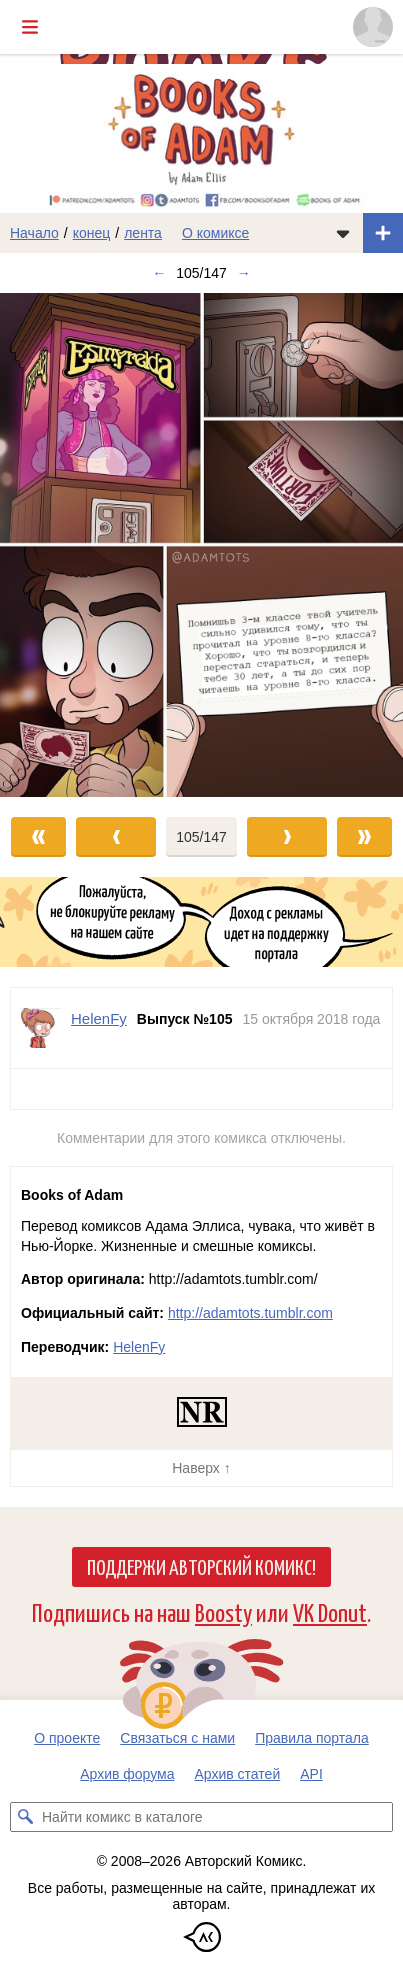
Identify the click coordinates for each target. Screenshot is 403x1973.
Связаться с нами (177, 1738)
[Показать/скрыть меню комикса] (343, 233)
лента (143, 233)
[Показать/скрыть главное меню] (30, 27)
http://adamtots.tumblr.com (250, 1313)
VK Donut (330, 1611)
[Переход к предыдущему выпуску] (50, 545)
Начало (34, 233)
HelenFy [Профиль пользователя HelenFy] (99, 1018)
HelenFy (139, 1347)
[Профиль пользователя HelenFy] (41, 1028)
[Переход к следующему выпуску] (201, 545)
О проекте (67, 1738)
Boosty (223, 1611)
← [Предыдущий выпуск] (159, 273)
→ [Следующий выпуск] (244, 273)
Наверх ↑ (201, 1468)
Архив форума (127, 1774)
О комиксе (215, 233)
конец (92, 233)
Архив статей (238, 1774)
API (311, 1774)
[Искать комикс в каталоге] (25, 1817)
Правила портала (312, 1738)
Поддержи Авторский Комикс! (201, 1566)
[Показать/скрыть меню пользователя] (373, 27)
